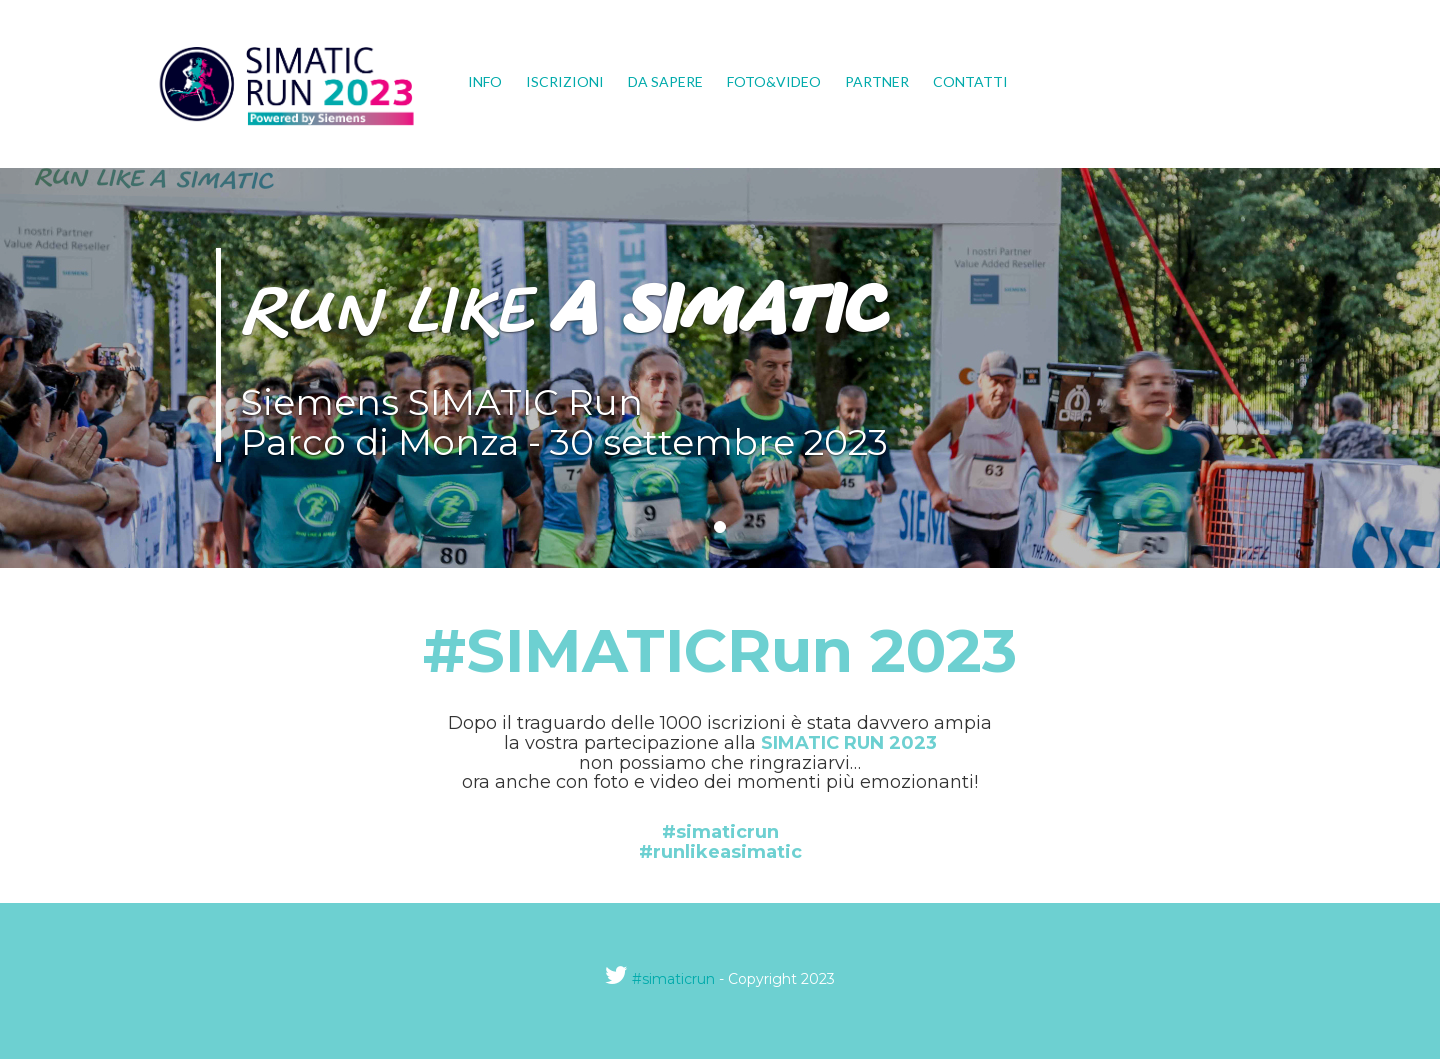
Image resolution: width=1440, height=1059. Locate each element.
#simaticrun (673, 979)
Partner (877, 81)
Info (485, 81)
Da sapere (665, 81)
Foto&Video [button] (774, 81)
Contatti (970, 81)
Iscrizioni (565, 81)
